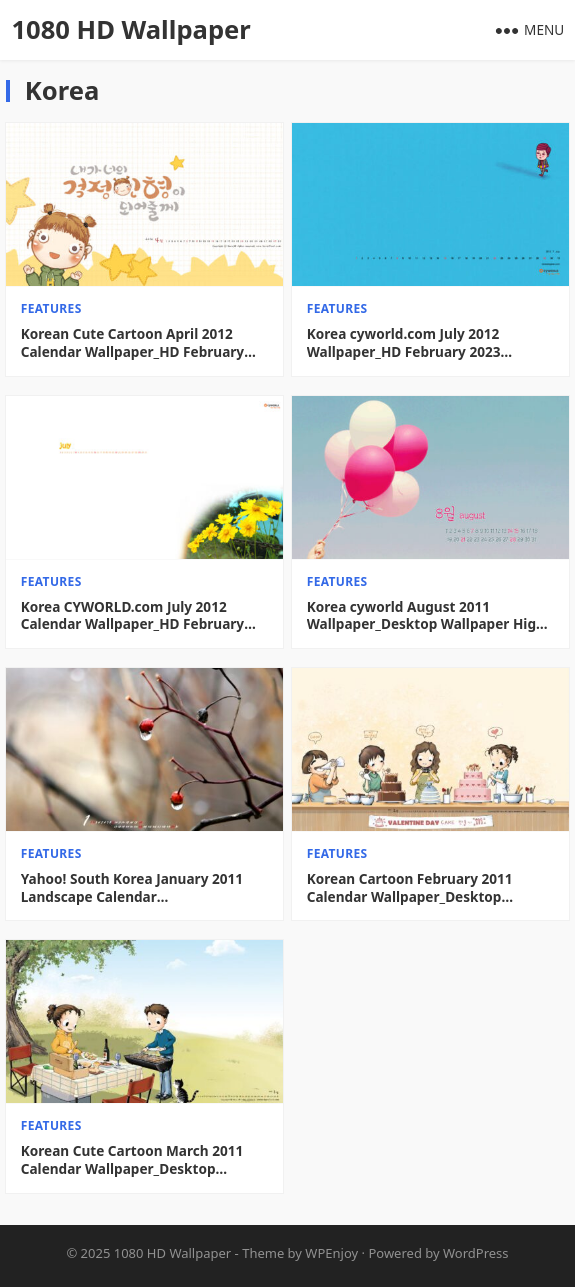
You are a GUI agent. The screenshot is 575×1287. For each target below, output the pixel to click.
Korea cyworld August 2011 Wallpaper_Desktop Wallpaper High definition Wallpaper (426, 615)
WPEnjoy (331, 1253)
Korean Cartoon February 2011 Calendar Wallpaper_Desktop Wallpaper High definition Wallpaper (430, 887)
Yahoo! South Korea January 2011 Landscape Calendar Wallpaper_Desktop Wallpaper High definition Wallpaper (140, 887)
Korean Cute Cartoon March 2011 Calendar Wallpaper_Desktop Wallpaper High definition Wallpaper (144, 1159)
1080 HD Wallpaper (130, 29)
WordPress (476, 1253)
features (51, 308)
